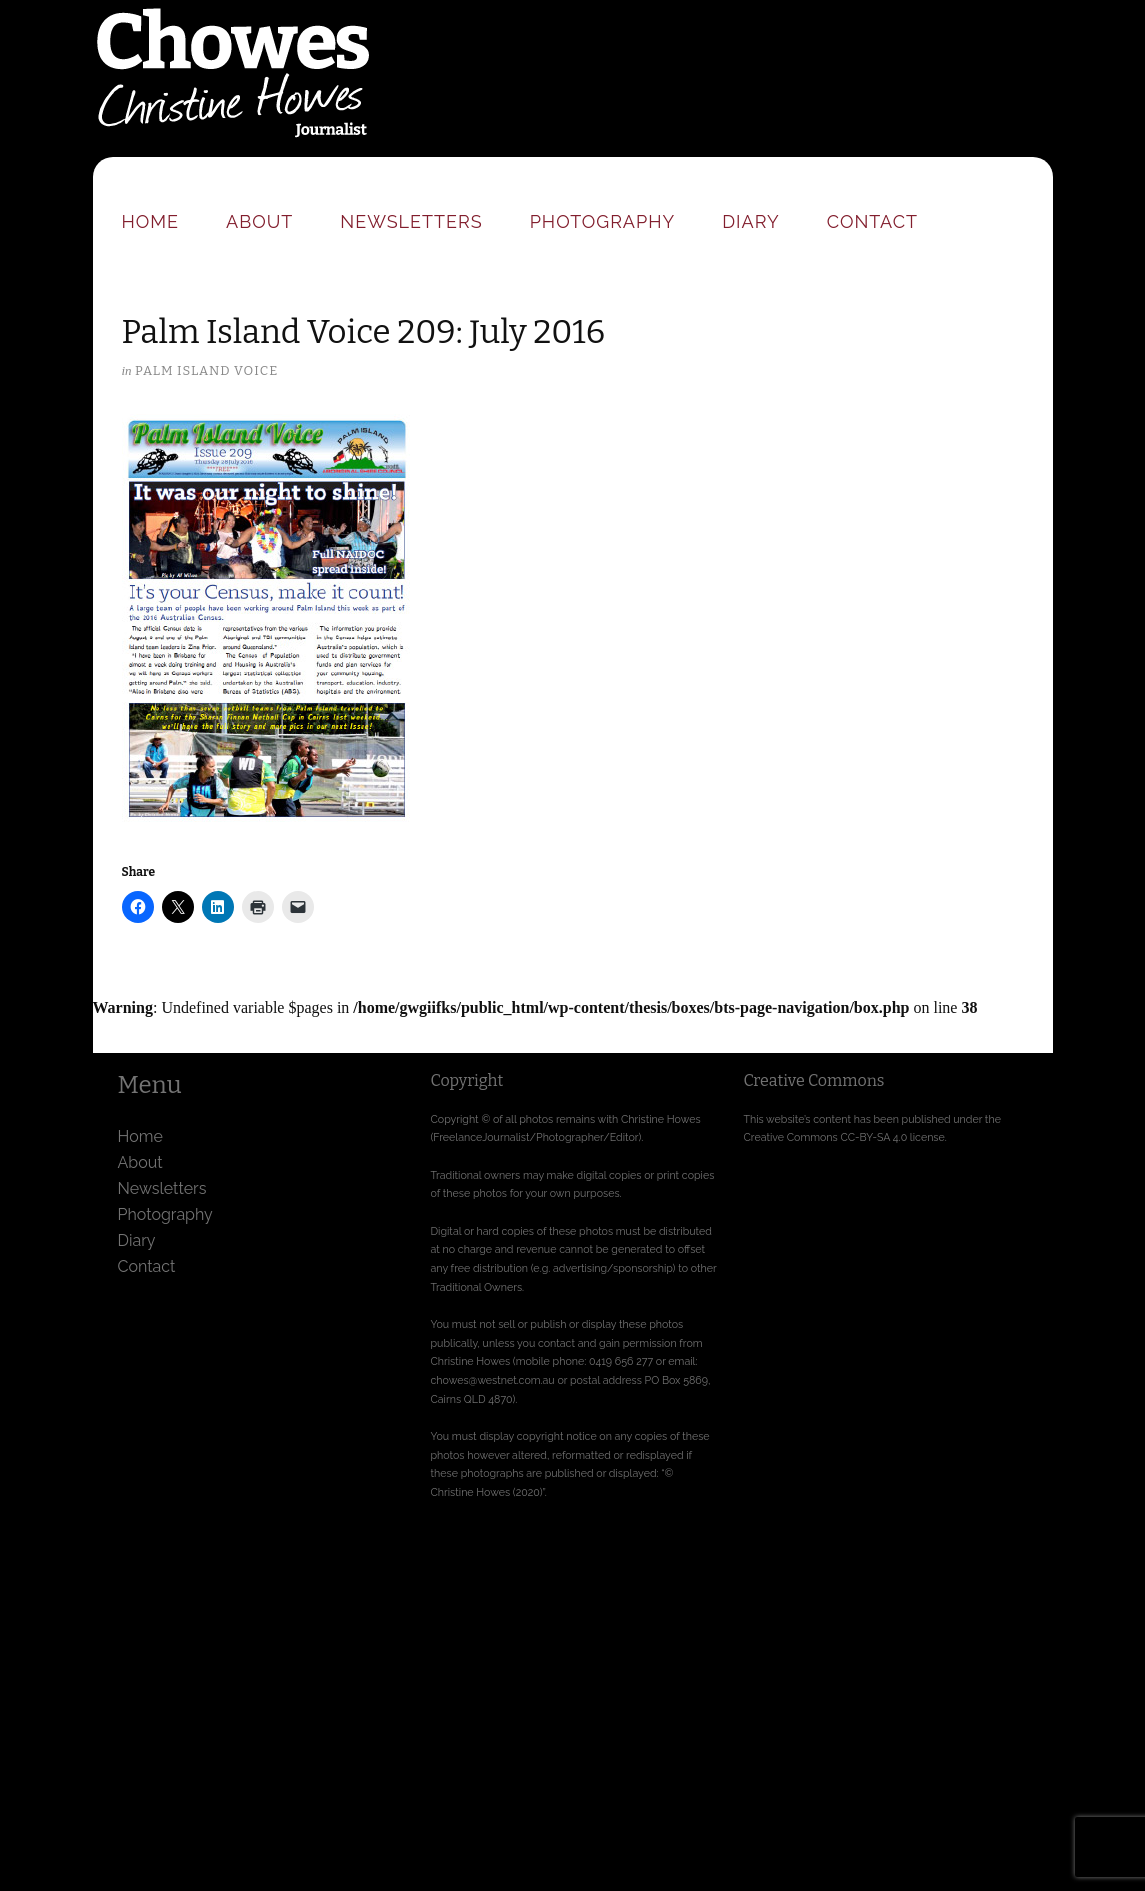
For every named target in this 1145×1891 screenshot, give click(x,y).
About (259, 221)
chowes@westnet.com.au (493, 1380)
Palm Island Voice (206, 370)
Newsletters (411, 221)
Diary (750, 221)
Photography (603, 221)
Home (151, 221)
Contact (872, 221)
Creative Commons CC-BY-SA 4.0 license (844, 1137)
